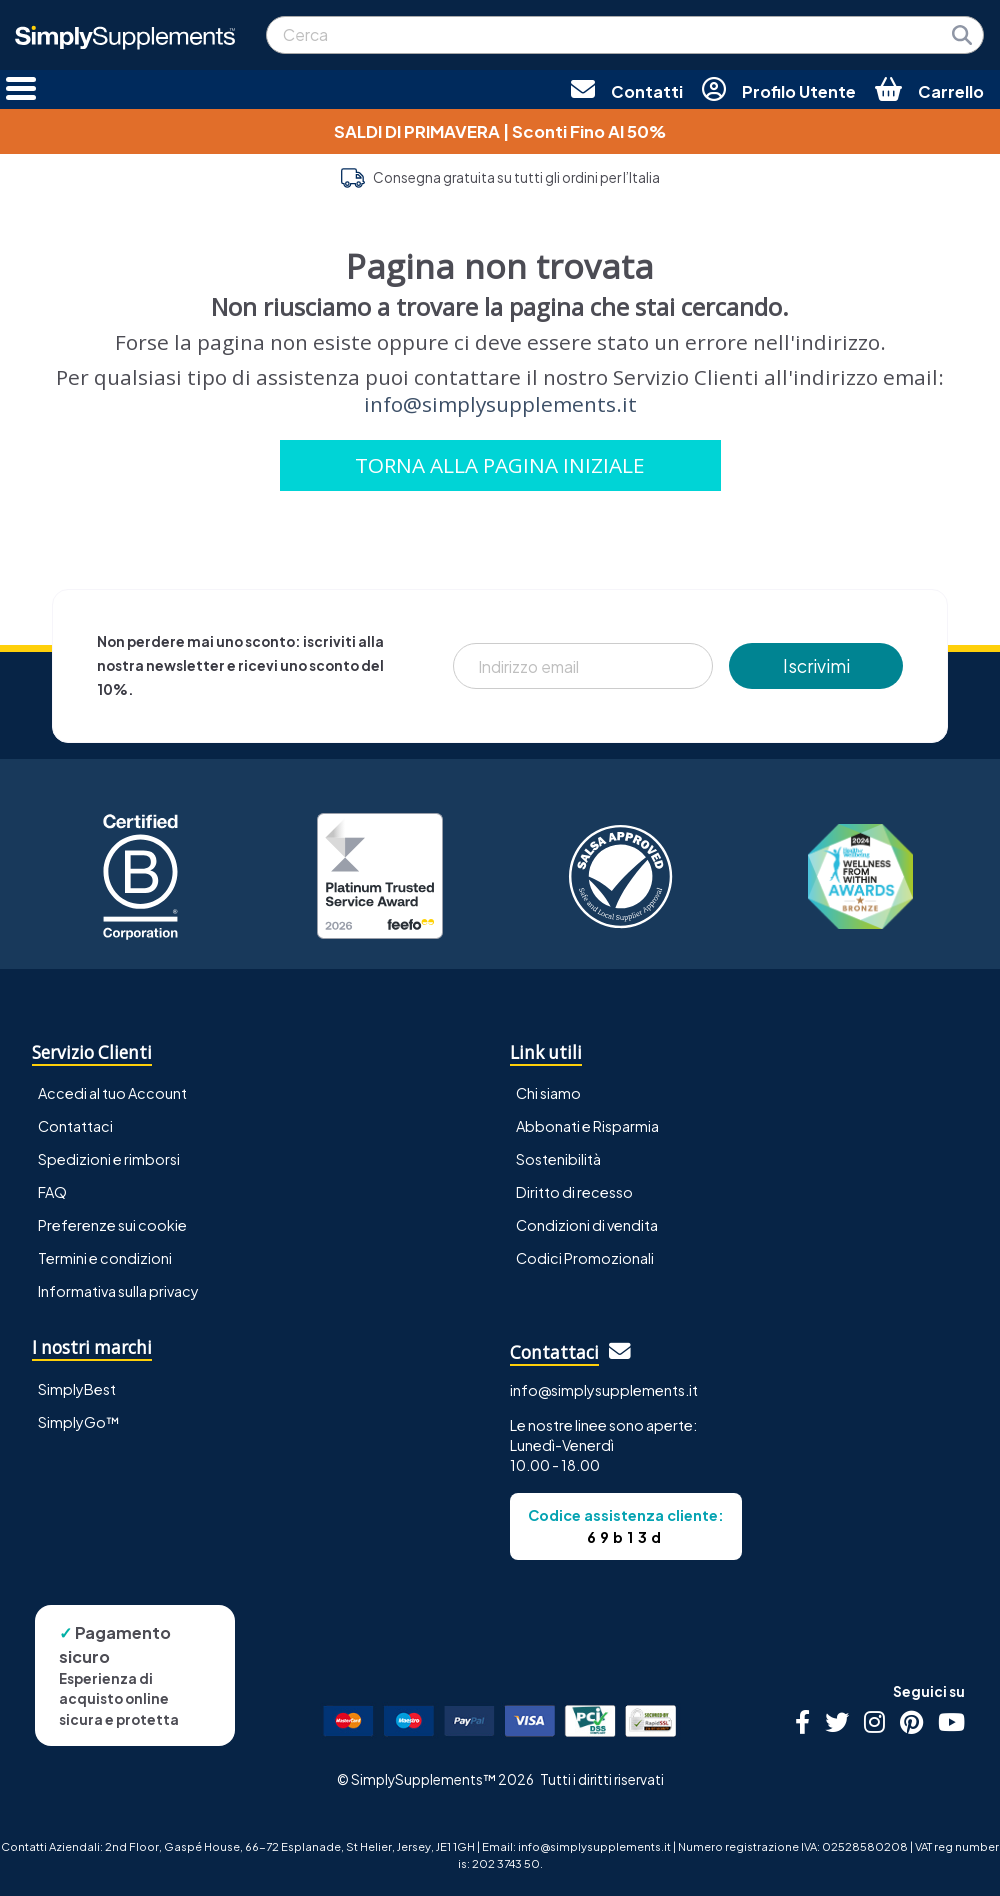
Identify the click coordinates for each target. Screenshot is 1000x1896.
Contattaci (75, 1126)
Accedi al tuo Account (112, 1093)
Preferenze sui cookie (112, 1225)
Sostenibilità (558, 1159)
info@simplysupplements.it (500, 404)
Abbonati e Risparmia (587, 1126)
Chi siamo (548, 1093)
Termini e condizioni (105, 1258)
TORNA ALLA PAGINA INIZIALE (500, 465)
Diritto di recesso (574, 1192)
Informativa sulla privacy (118, 1291)
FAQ (52, 1192)
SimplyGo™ (79, 1422)
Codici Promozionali (585, 1258)
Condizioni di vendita (587, 1225)
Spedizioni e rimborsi (109, 1159)
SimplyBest (77, 1389)
